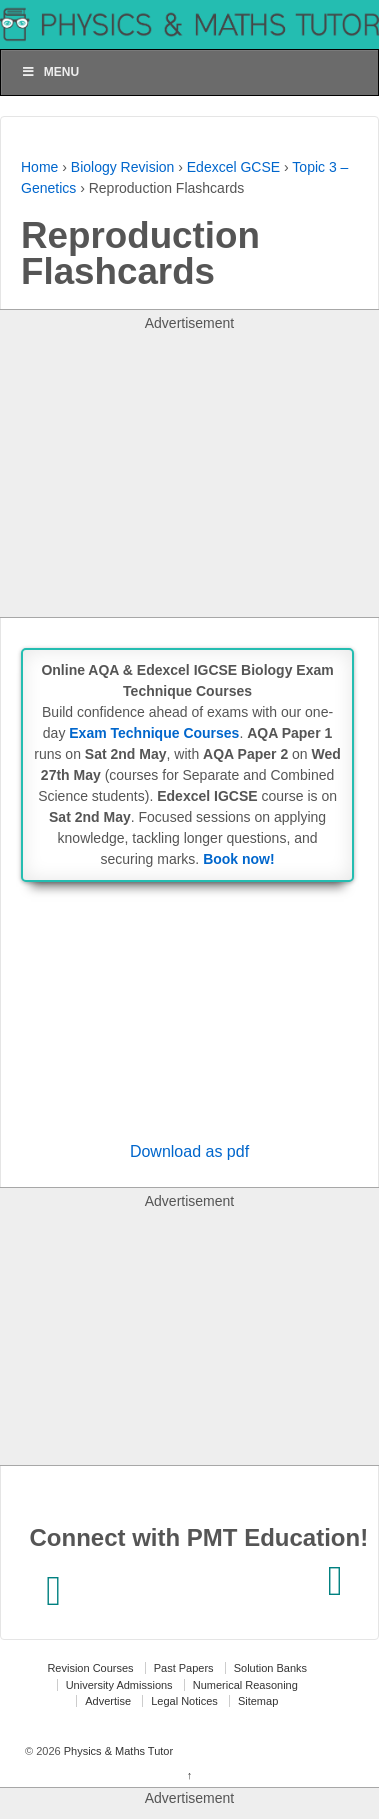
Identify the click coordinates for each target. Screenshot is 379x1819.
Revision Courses (90, 1668)
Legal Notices (184, 1701)
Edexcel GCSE (233, 167)
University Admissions (119, 1685)
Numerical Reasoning (245, 1685)
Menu (50, 72)
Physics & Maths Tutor (117, 1751)
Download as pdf (189, 1151)
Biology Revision (123, 167)
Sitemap (258, 1701)
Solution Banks (270, 1668)
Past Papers (184, 1668)
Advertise (108, 1701)
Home (39, 167)
